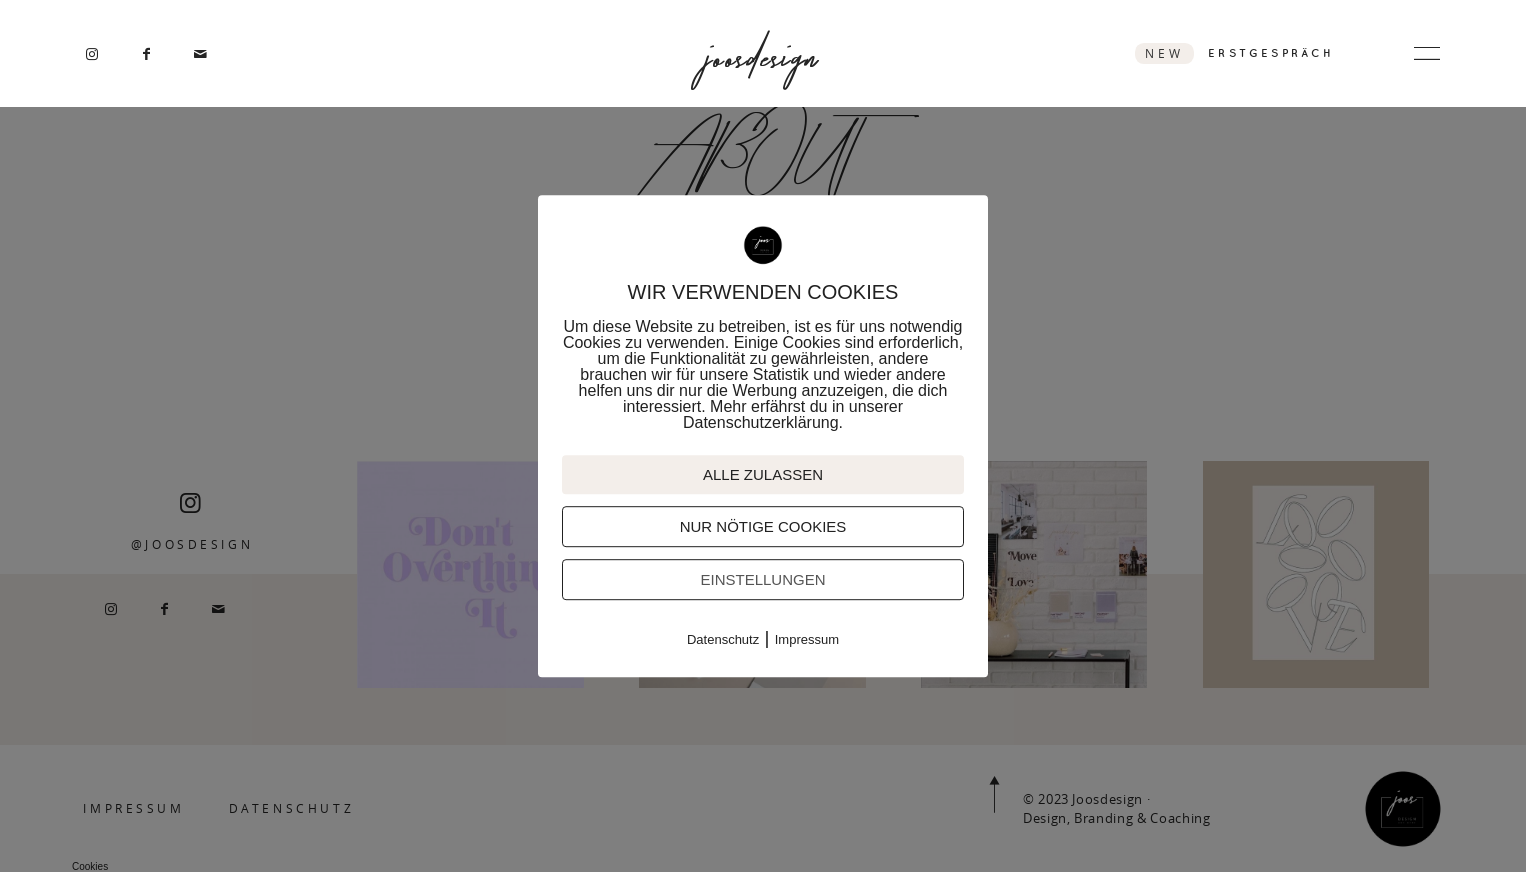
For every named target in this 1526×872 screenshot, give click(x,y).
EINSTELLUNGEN (762, 579)
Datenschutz (723, 639)
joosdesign (763, 54)
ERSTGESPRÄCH (1271, 53)
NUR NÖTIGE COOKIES (763, 526)
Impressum (807, 639)
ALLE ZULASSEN (763, 474)
